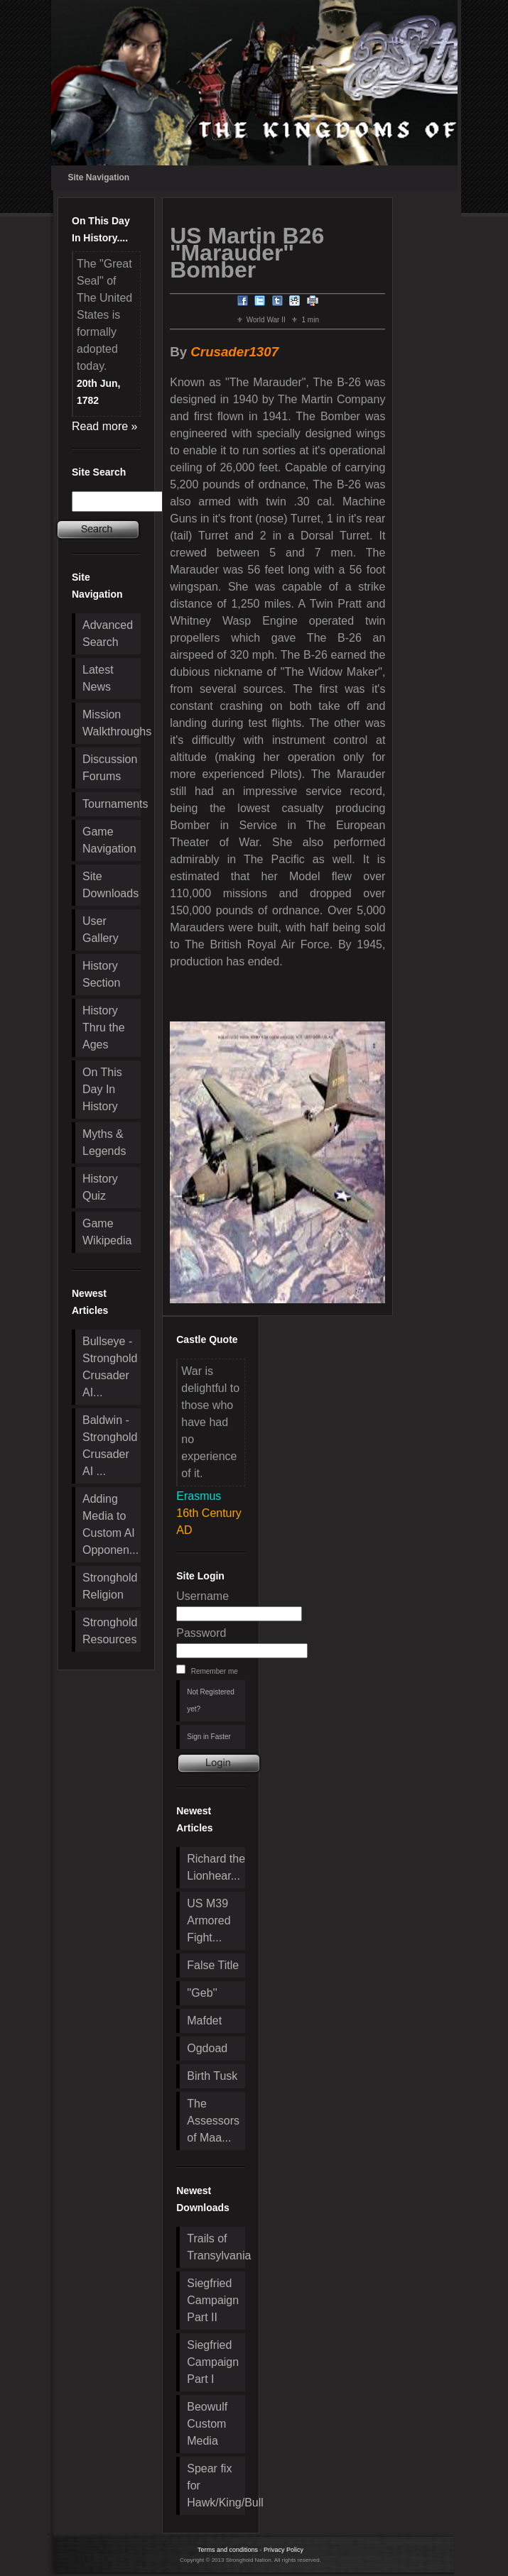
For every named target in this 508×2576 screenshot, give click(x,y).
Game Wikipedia (106, 1231)
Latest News (98, 678)
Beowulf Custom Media (207, 2424)
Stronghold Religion (109, 1586)
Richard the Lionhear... (216, 1867)
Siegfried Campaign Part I (213, 2362)
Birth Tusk (212, 2076)
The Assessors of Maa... (213, 2121)
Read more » (105, 426)
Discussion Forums (109, 767)
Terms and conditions (228, 2549)
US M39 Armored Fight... (208, 1920)
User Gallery (100, 929)
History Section (101, 974)
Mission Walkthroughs (111, 723)
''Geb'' (202, 1993)
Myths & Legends (104, 1142)
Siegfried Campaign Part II (213, 2300)
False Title (213, 1965)
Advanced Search (107, 633)
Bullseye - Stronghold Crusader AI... (109, 1366)
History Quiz (100, 1187)
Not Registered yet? (210, 1700)
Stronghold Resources (109, 1630)
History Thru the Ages (103, 1027)
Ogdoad (207, 2048)
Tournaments (111, 804)
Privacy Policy (283, 2549)
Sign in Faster (209, 1737)
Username (202, 1596)
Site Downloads (110, 884)
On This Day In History (102, 1089)
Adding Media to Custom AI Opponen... (110, 1524)
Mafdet (204, 2021)
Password (201, 1633)
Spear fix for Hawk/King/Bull (216, 2485)
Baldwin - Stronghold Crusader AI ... (109, 1445)
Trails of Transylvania (216, 2247)
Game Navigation (109, 840)
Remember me (214, 1671)
